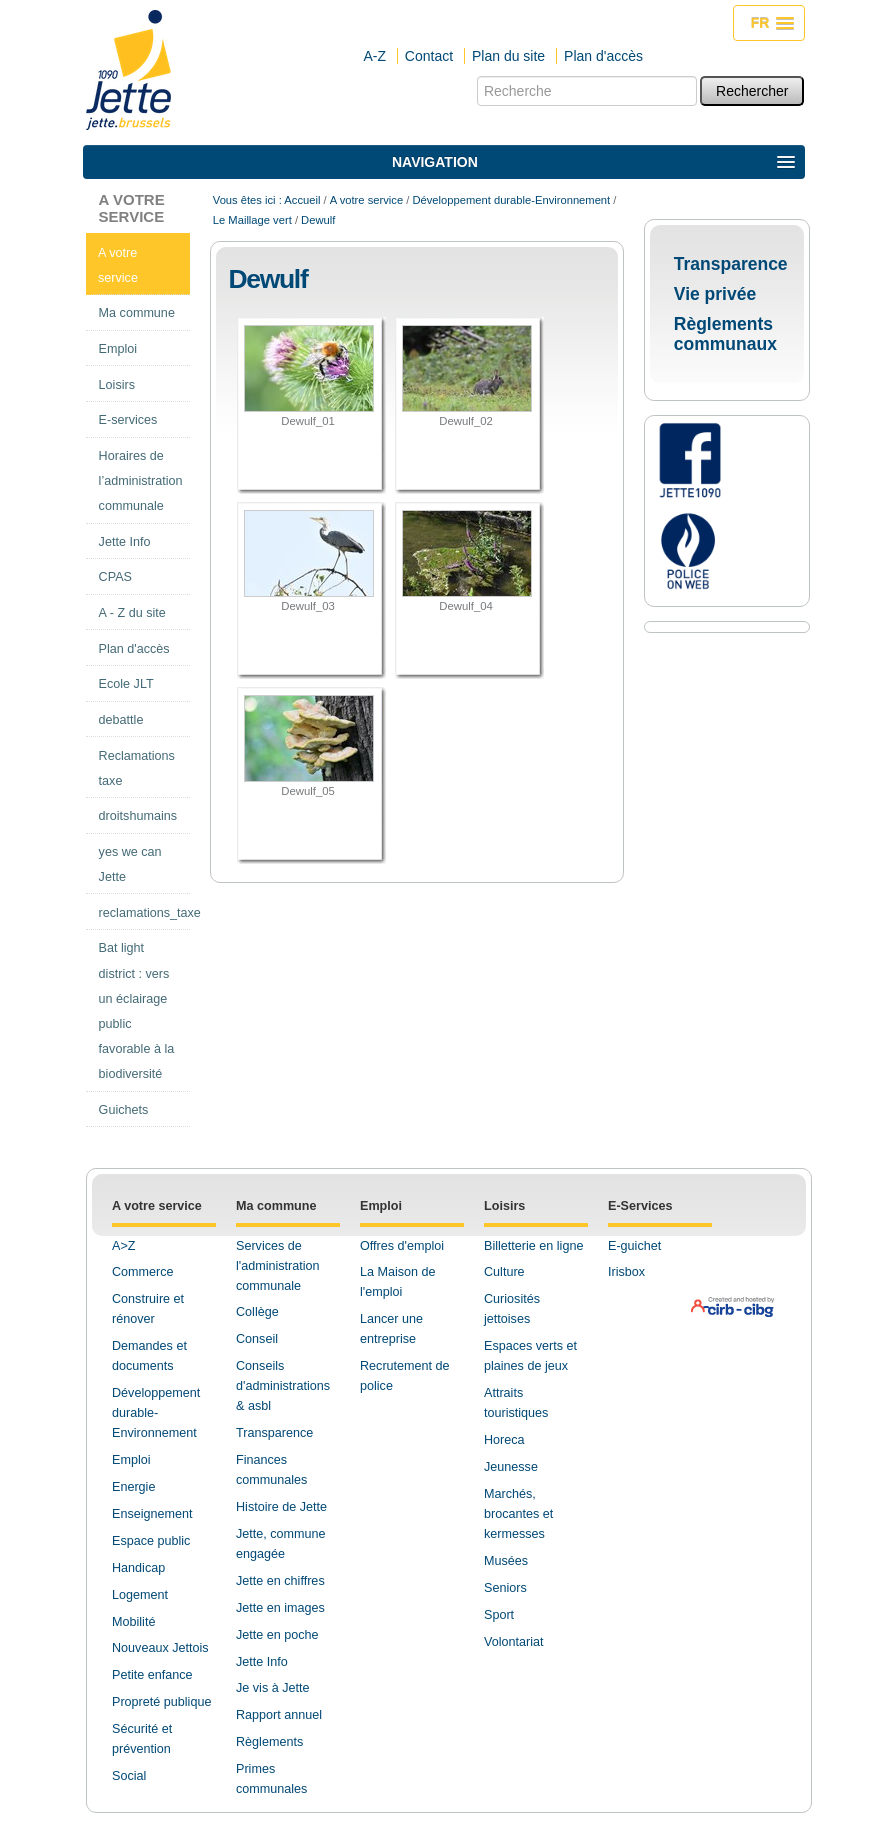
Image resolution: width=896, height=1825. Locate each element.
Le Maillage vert (252, 220)
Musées (506, 1561)
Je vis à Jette (273, 1688)
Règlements (269, 1742)
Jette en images (280, 1608)
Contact (429, 56)
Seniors (505, 1588)
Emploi (131, 1460)
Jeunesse (511, 1467)
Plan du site (508, 56)
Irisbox (626, 1272)
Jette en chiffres (280, 1581)
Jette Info (262, 1662)
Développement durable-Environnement (511, 200)
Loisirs (504, 1206)
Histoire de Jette (281, 1507)
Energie (133, 1487)
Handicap (138, 1568)
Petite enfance (152, 1675)
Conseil (257, 1339)
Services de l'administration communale (278, 1266)
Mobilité (133, 1622)
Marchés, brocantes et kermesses (518, 1514)
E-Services (640, 1206)
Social (129, 1776)
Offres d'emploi (402, 1246)
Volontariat (514, 1642)
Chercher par (476, 75)
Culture (504, 1272)
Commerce (143, 1272)
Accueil (302, 200)
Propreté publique (161, 1702)
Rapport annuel (279, 1715)
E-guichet (634, 1246)
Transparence (731, 264)
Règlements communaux (725, 334)
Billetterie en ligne (533, 1246)
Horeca (504, 1440)
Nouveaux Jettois (160, 1648)
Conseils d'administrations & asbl (283, 1386)
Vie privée (715, 294)
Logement (140, 1595)
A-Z (374, 56)
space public (155, 1541)
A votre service (132, 208)
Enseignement (152, 1514)
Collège (257, 1312)
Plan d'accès (603, 56)
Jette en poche (277, 1635)
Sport (499, 1615)
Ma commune (276, 1206)
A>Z (123, 1246)
